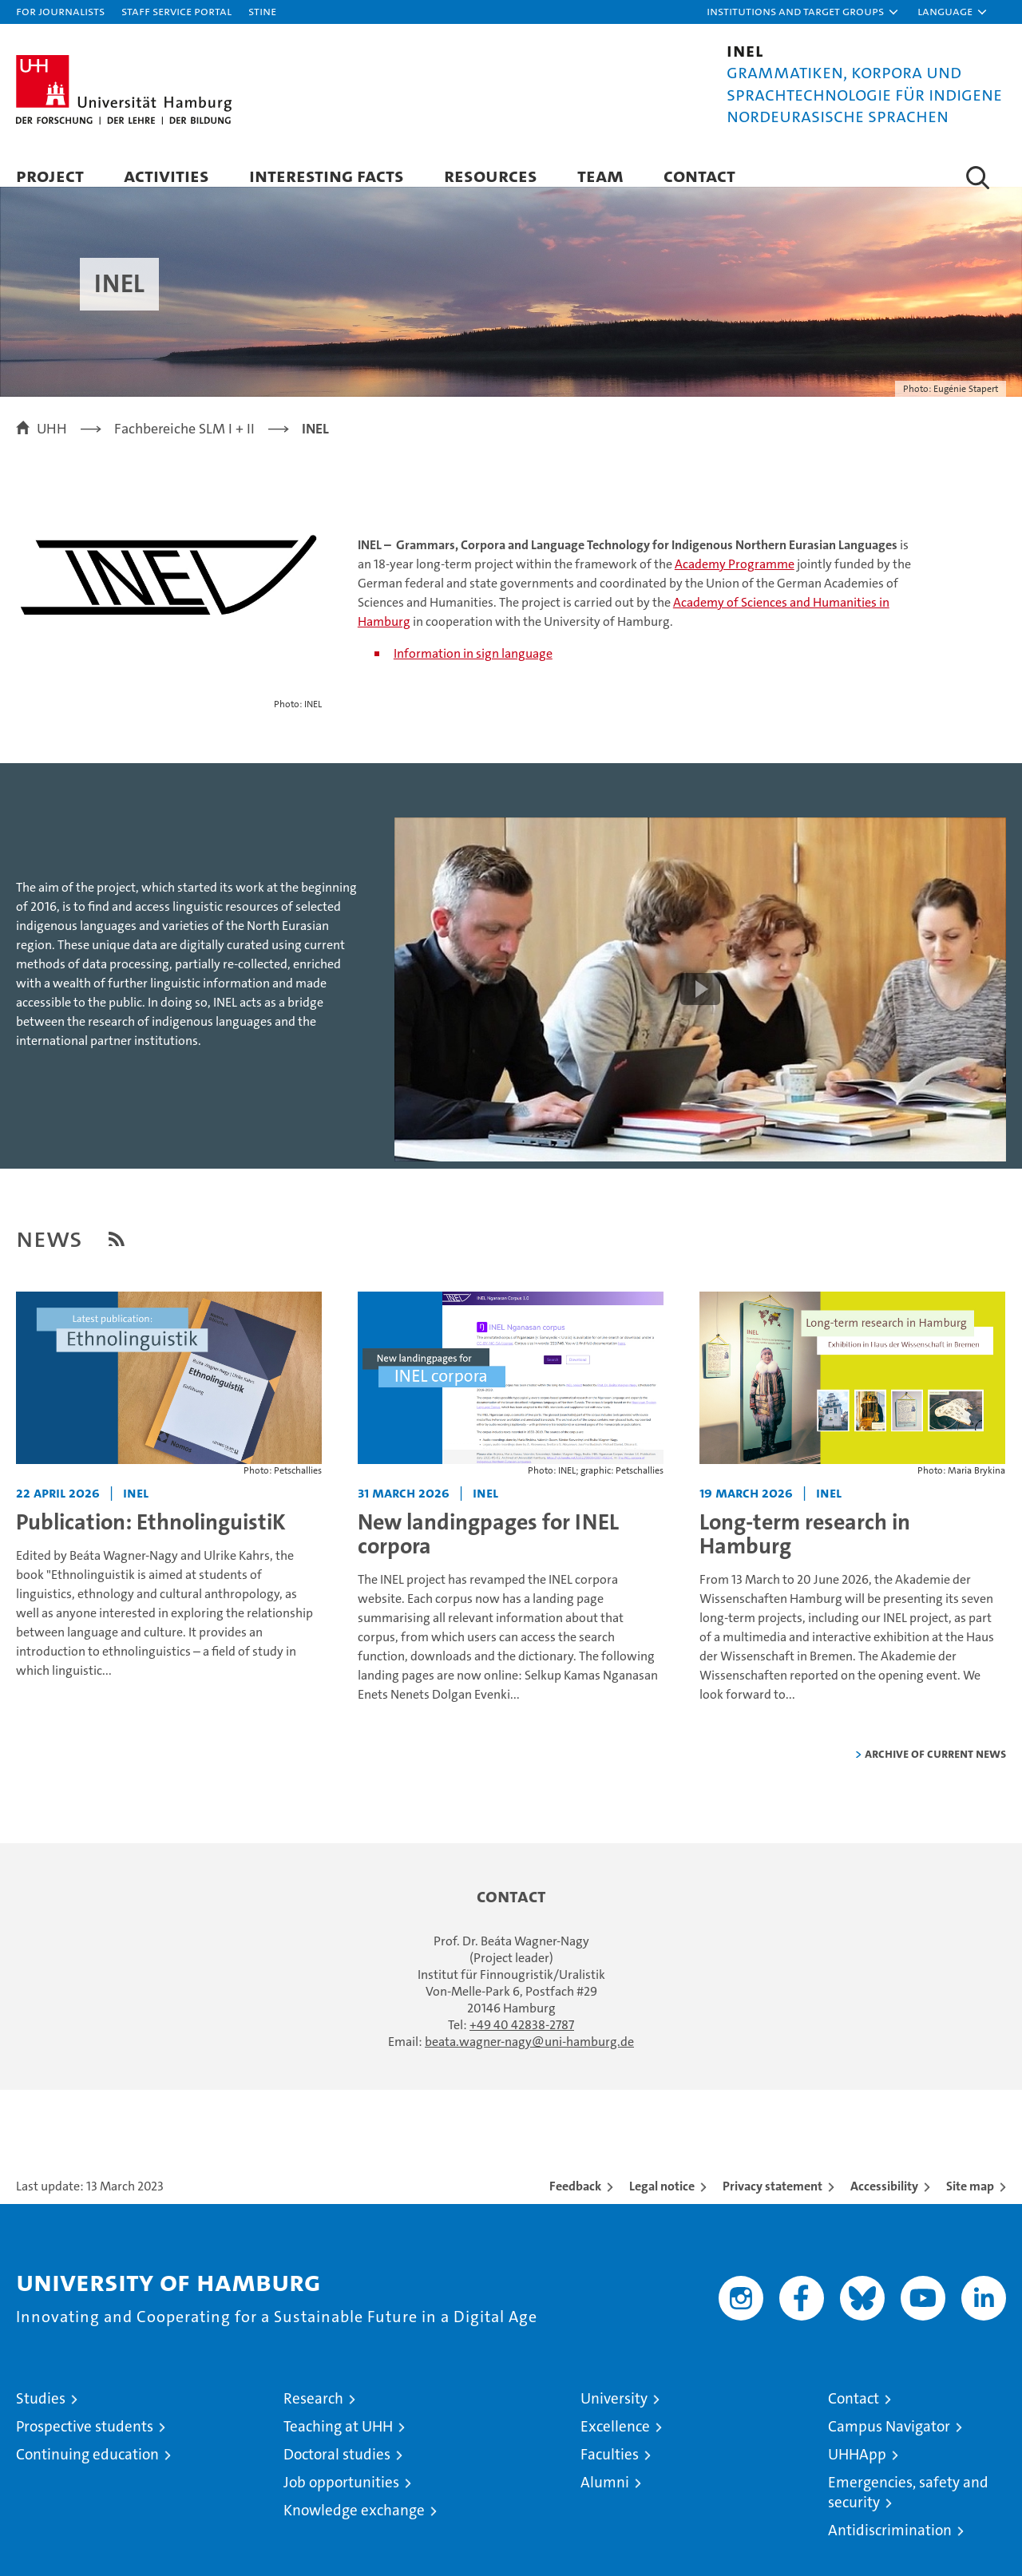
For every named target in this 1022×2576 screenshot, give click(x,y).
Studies (40, 2414)
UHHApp (857, 2470)
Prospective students (84, 2442)
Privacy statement (772, 2202)
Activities (166, 175)
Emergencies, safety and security (908, 2508)
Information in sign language (473, 669)
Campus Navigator (889, 2442)
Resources (490, 175)
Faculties (609, 2470)
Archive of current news (935, 1769)
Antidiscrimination (890, 2546)
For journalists (60, 10)
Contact (699, 175)
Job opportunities (341, 2498)
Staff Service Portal (176, 10)
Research (313, 2414)
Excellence (615, 2442)
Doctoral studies (336, 2470)
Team (600, 175)
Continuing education (87, 2470)
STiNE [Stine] (262, 10)
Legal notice (662, 2202)
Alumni (604, 2498)
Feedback (575, 2202)
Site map (970, 2202)
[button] (803, 12)
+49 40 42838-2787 (521, 2040)
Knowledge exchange (354, 2526)
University (614, 2414)
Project (50, 175)
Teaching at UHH (338, 2442)
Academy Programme (734, 580)
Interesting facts (326, 175)
